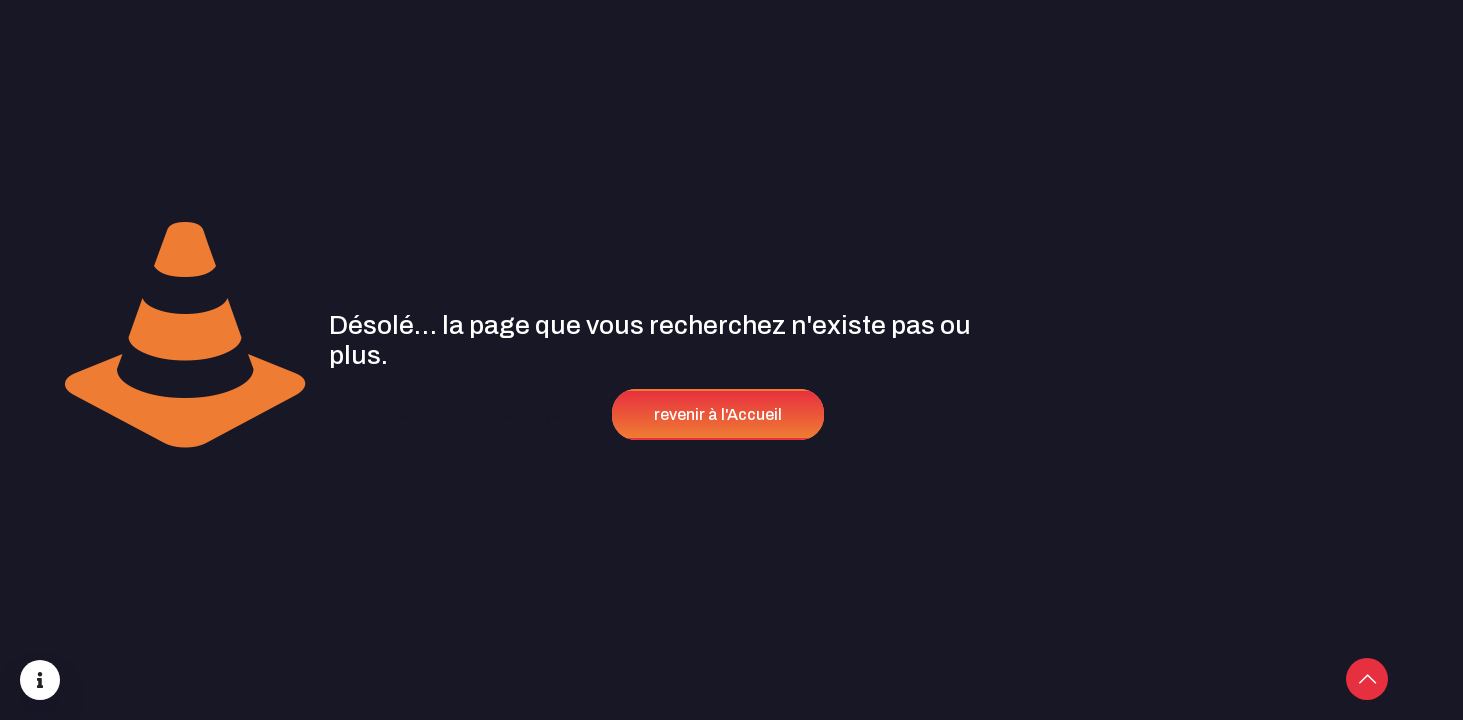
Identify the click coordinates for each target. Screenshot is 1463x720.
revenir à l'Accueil (718, 414)
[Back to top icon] (1367, 679)
